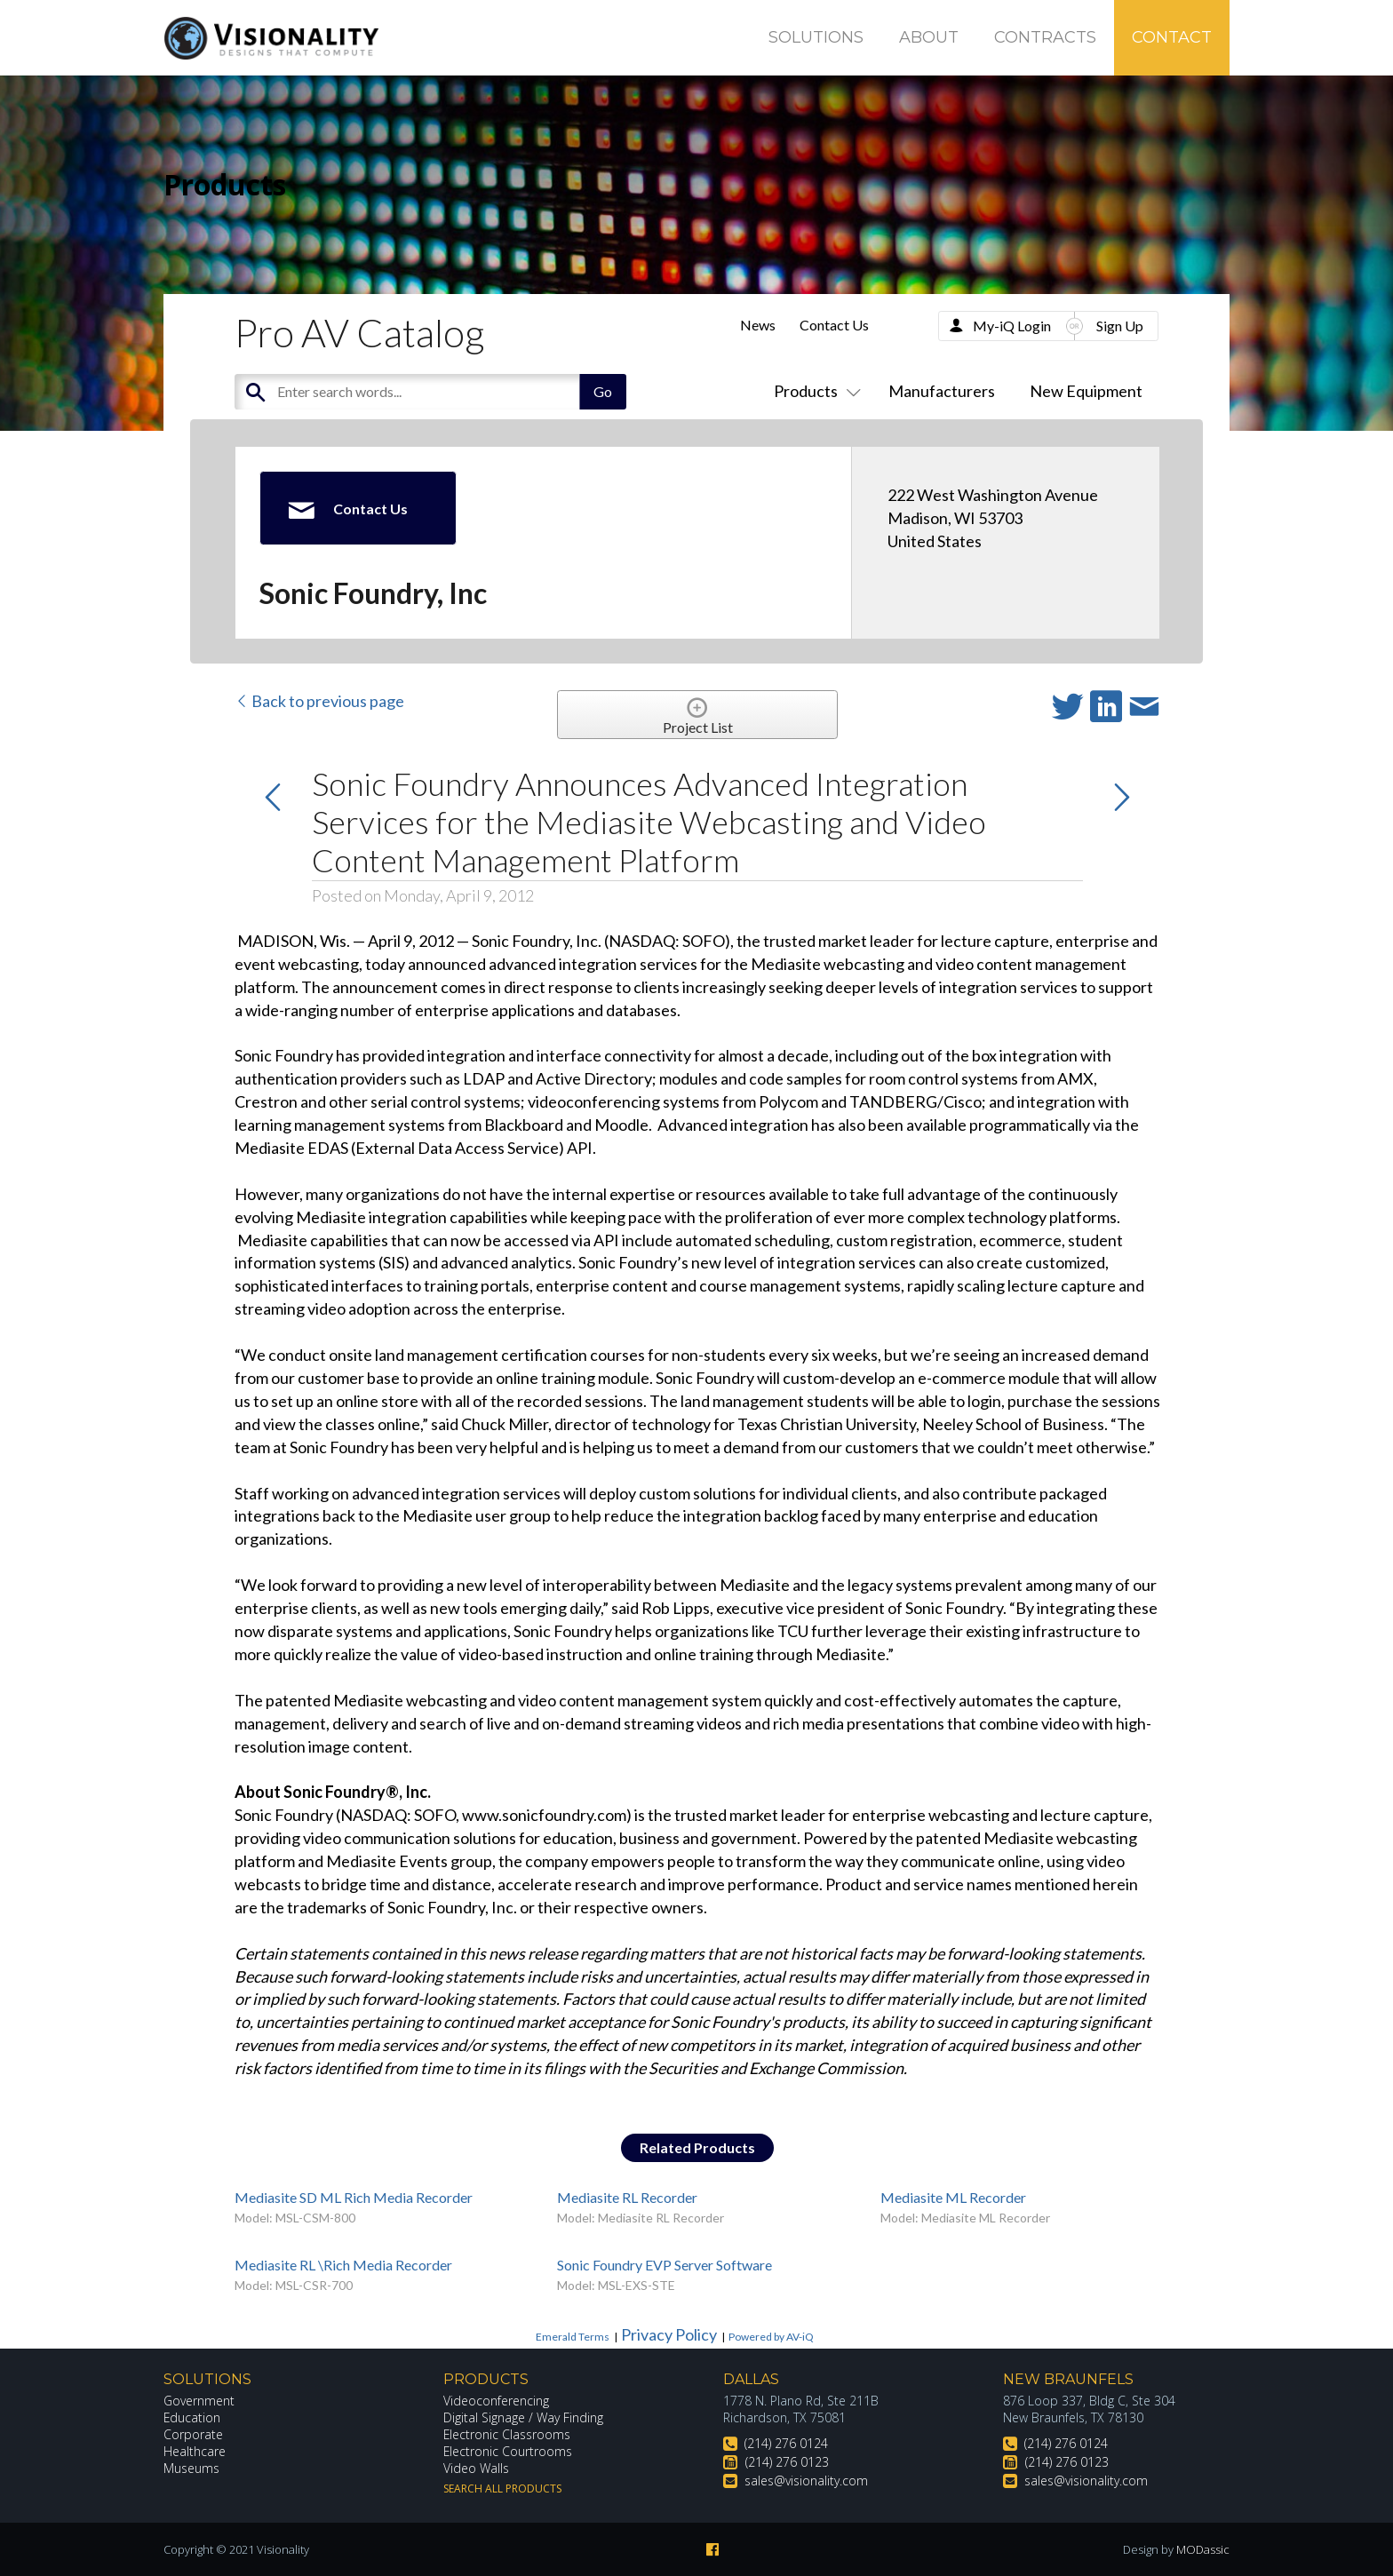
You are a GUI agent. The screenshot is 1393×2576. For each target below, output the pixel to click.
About (929, 37)
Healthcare (194, 2451)
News (758, 324)
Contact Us (834, 324)
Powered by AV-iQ (771, 2336)
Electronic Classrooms (507, 2434)
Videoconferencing (496, 2400)
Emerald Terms (572, 2336)
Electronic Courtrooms (508, 2451)
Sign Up (1119, 325)
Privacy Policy (669, 2334)
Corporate (193, 2434)
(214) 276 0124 (786, 2443)
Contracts (1045, 37)
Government (199, 2400)
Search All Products (502, 2488)
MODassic (1203, 2549)
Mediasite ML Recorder (953, 2197)
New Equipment (1086, 391)
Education (192, 2417)
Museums (191, 2468)
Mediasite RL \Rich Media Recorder (343, 2264)
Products (814, 391)
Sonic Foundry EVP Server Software (664, 2264)
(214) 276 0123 (787, 2461)
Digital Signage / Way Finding (523, 2417)
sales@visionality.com (806, 2480)
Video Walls (476, 2468)
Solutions (816, 37)
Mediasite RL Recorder (627, 2197)
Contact (1172, 37)
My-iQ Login (1012, 325)
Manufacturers (941, 391)
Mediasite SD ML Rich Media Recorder (354, 2197)
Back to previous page (319, 701)
